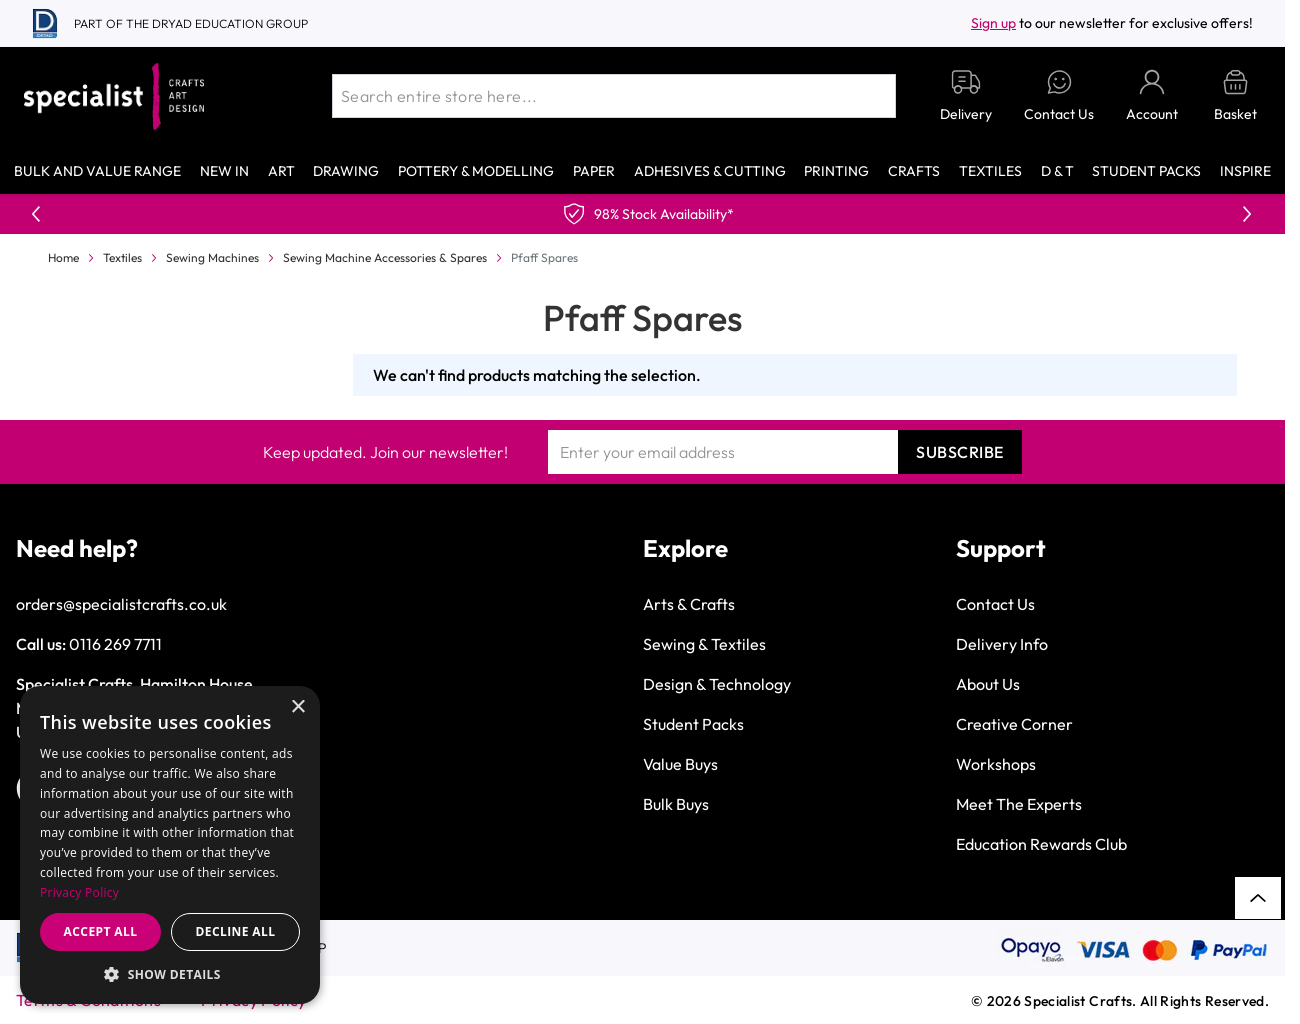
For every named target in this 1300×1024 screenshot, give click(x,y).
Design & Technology (717, 684)
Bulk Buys (676, 804)
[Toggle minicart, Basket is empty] (1235, 96)
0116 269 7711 (115, 644)
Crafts (914, 171)
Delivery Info (1002, 644)
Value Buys (680, 764)
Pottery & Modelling (476, 171)
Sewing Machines (212, 257)
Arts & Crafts (689, 604)
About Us (988, 684)
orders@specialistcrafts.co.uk (121, 604)
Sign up (993, 23)
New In (224, 171)
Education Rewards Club (1041, 844)
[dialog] (170, 845)
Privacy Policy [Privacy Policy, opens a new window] (79, 892)
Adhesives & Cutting (710, 171)
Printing (836, 171)
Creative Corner (1014, 724)
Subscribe (960, 452)
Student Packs (1146, 171)
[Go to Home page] (114, 96)
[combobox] (614, 96)
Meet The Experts (1019, 804)
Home (63, 257)
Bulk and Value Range (97, 171)
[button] (170, 974)
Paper (594, 171)
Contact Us (995, 604)
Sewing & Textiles (704, 644)
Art (281, 171)
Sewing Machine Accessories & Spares (385, 257)
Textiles (990, 171)
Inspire (1245, 171)
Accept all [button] (101, 931)
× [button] (297, 707)
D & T (1057, 171)
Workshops (996, 764)
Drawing (346, 171)
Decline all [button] (236, 931)
